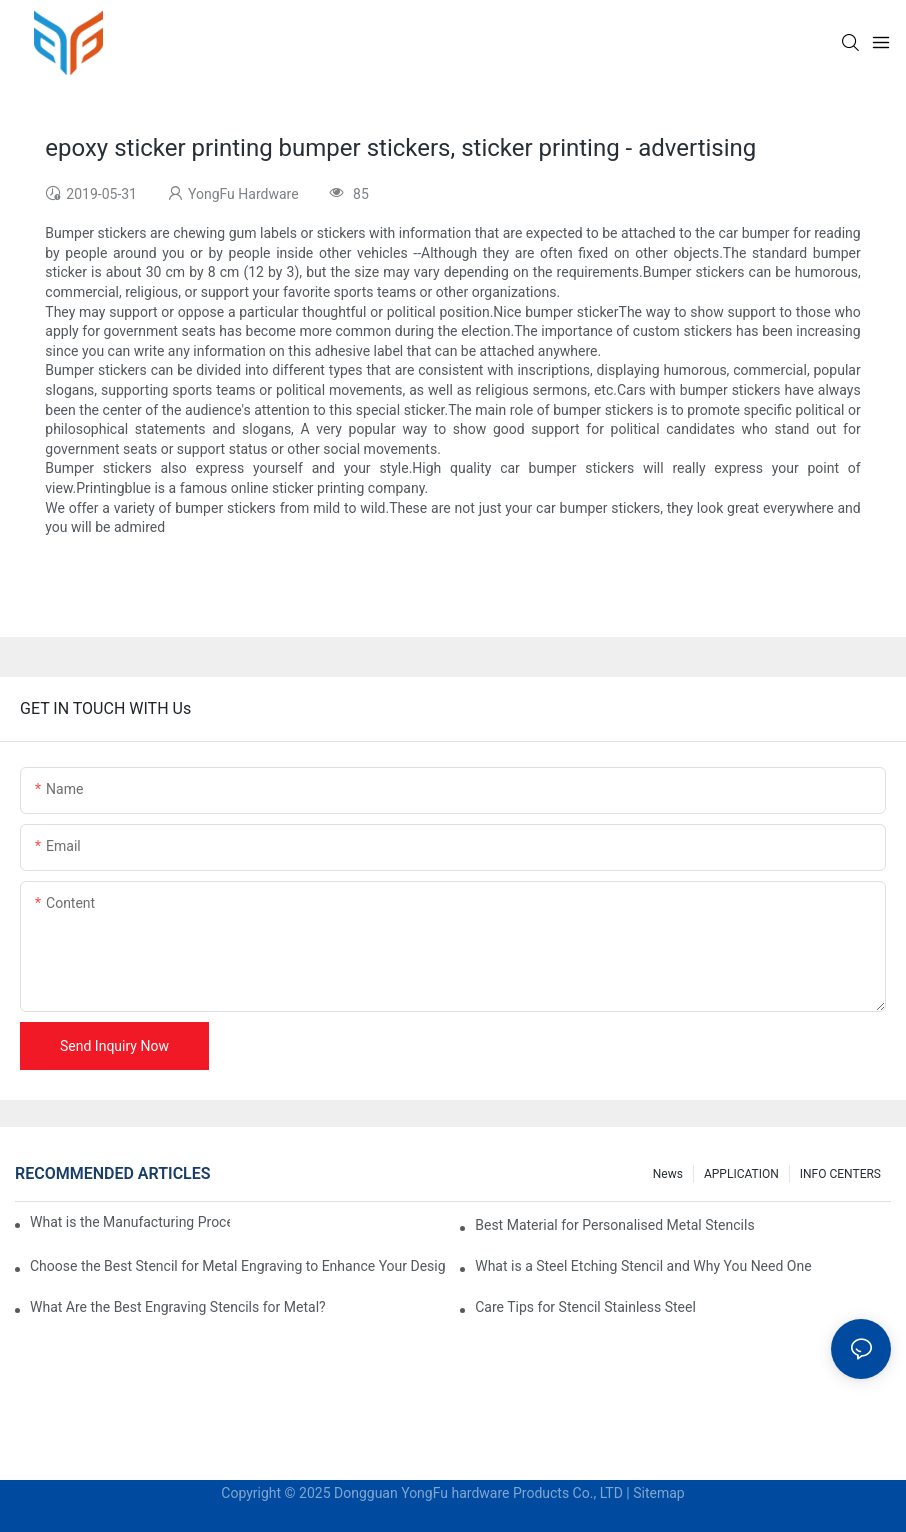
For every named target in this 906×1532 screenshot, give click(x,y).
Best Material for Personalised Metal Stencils (614, 1225)
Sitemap (658, 1493)
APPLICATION (741, 1174)
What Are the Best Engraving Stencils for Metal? (178, 1307)
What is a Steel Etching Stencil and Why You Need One (643, 1266)
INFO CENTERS (840, 1174)
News (668, 1174)
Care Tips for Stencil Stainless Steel (585, 1307)
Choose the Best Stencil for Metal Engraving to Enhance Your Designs (238, 1266)
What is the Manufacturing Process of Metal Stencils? (130, 1222)
